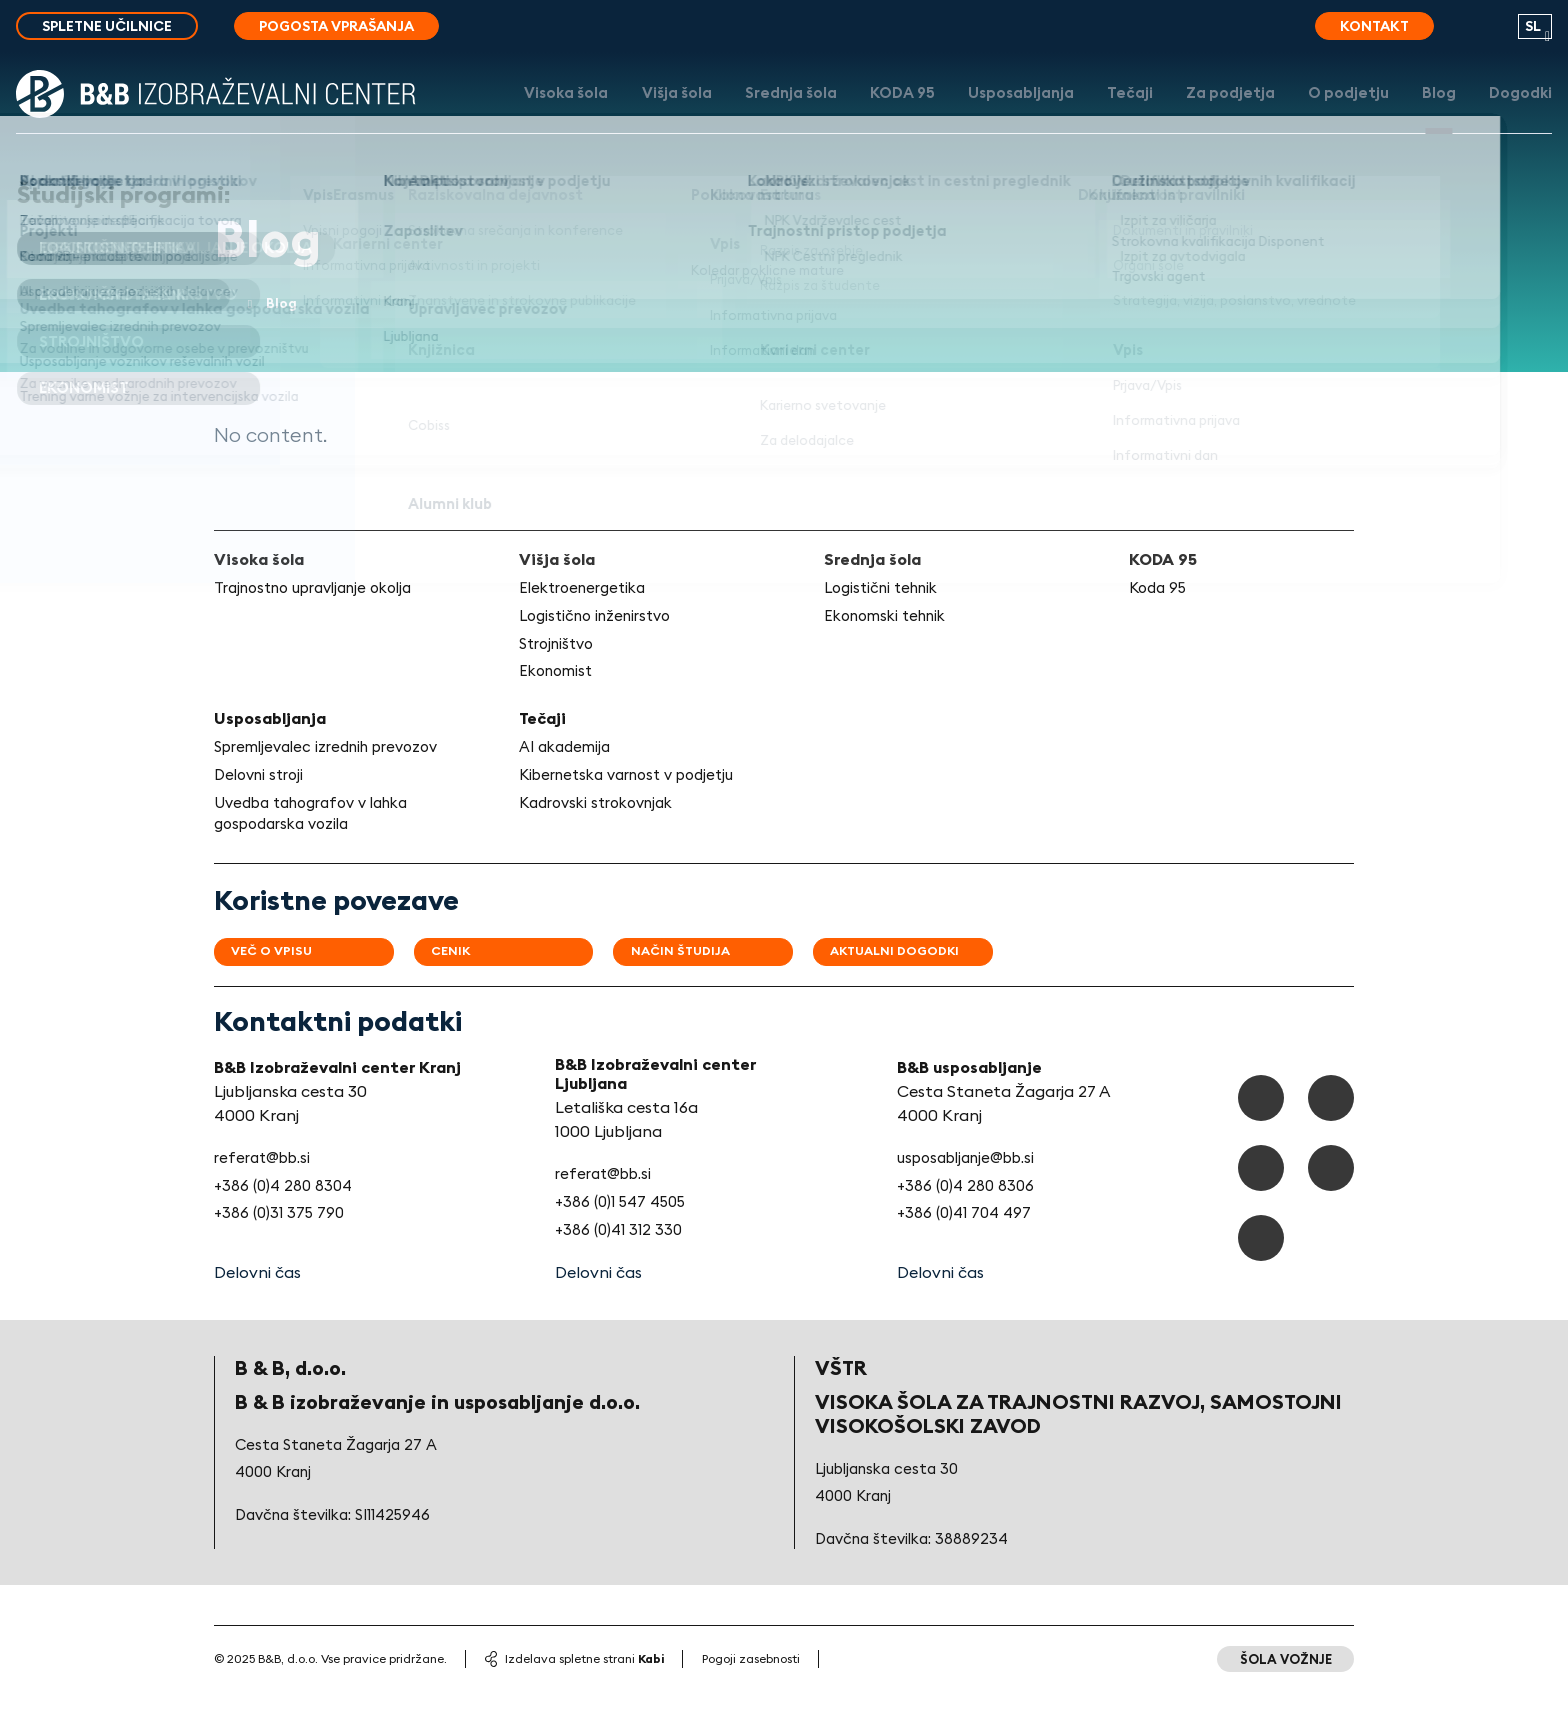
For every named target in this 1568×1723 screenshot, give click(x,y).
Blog (1431, 112)
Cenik (473, 983)
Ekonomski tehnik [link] (890, 620)
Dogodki (1520, 112)
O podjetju (1332, 112)
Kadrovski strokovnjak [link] (603, 833)
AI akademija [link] (567, 754)
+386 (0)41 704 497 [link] (963, 1246)
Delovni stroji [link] (263, 804)
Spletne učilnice (107, 26)
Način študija (717, 983)
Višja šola (603, 112)
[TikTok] (1329, 1131)
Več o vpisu (282, 983)
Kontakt (1374, 26)
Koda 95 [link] (1160, 592)
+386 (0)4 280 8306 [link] (963, 1218)
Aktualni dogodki (947, 983)
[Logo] (216, 112)
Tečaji (1095, 112)
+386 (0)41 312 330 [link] (620, 1262)
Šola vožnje (1281, 1693)
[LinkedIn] (1256, 1278)
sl (1533, 26)
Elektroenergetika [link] (587, 592)
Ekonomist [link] (558, 677)
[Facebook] (1256, 1131)
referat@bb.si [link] (266, 1189)
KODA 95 (850, 112)
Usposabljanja (979, 112)
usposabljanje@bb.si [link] (967, 1189)
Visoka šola (481, 112)
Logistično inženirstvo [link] (602, 620)
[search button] (1476, 32)
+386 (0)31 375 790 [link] (282, 1246)
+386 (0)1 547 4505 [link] (624, 1234)
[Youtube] (1329, 1205)
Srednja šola (727, 112)
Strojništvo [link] (560, 649)
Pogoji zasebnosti (751, 1692)
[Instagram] (1256, 1205)
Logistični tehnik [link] (886, 592)
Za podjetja (1204, 112)
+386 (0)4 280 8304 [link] (286, 1218)
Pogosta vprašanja (336, 26)
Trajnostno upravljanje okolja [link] (324, 592)
